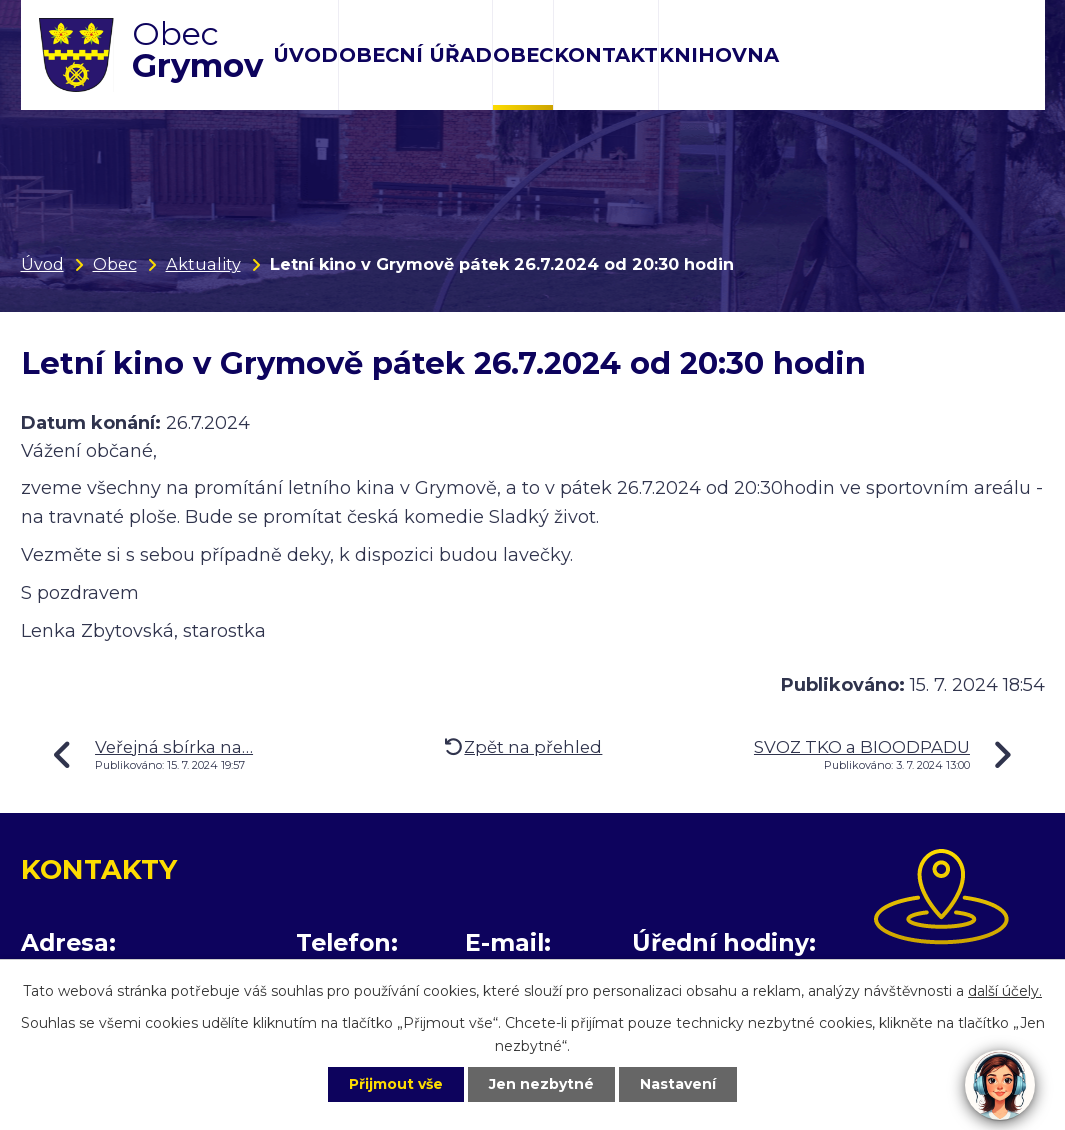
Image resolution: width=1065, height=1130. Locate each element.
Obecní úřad (415, 55)
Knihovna (719, 55)
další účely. (1005, 991)
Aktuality (203, 264)
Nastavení (678, 1084)
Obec (523, 55)
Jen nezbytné (541, 1084)
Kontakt (606, 55)
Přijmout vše (396, 1084)
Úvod (305, 55)
